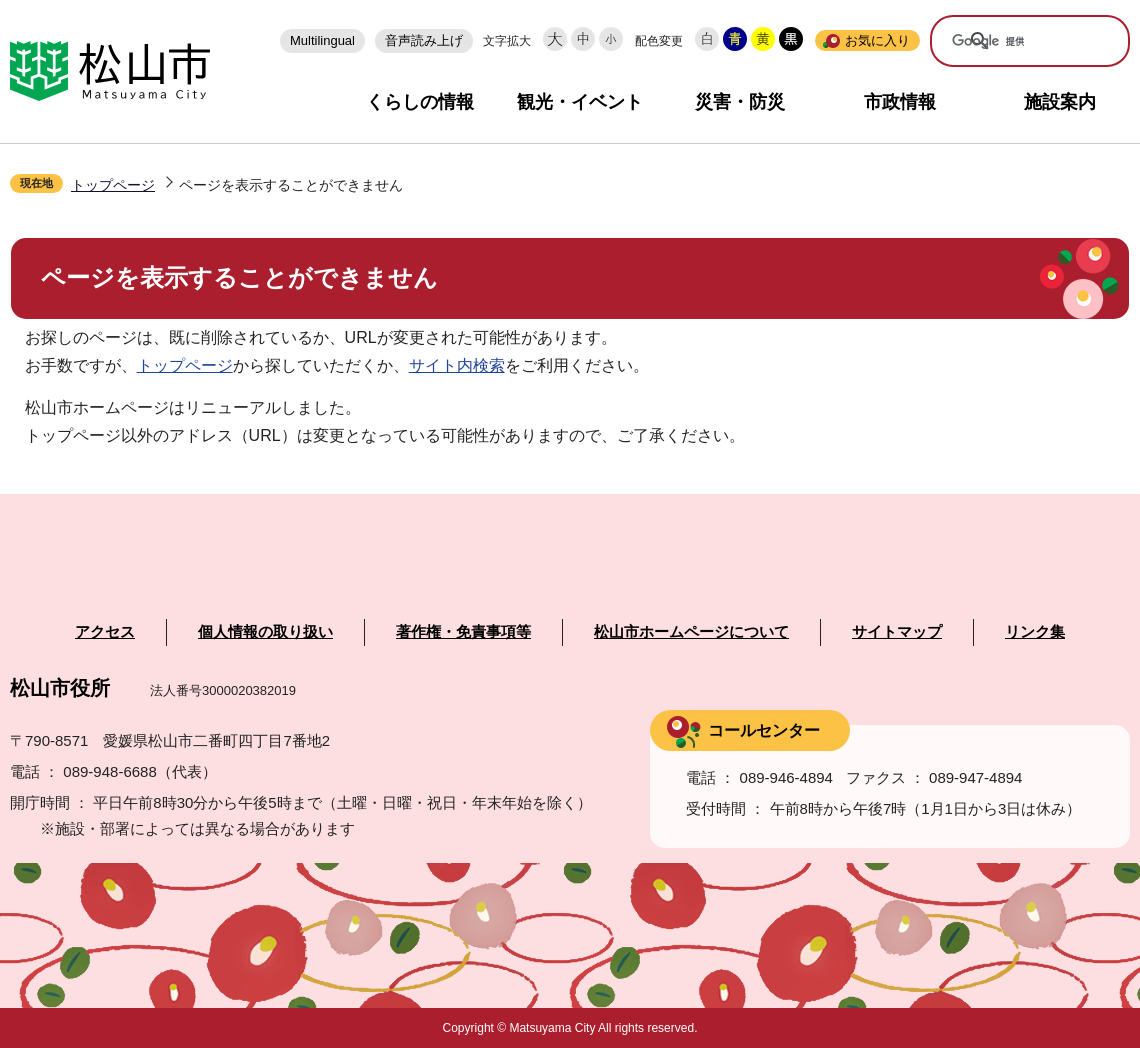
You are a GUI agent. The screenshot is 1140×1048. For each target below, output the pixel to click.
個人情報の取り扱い (265, 632)
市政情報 (900, 102)
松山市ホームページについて (691, 632)
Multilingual (322, 40)
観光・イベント (580, 102)
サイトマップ (897, 632)
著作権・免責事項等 (463, 632)
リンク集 (1035, 632)
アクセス (105, 632)
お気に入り (877, 40)
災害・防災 (740, 102)
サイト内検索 (457, 365)
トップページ (113, 185)
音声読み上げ (424, 40)
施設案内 (1060, 102)
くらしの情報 (420, 102)
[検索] (1016, 42)
